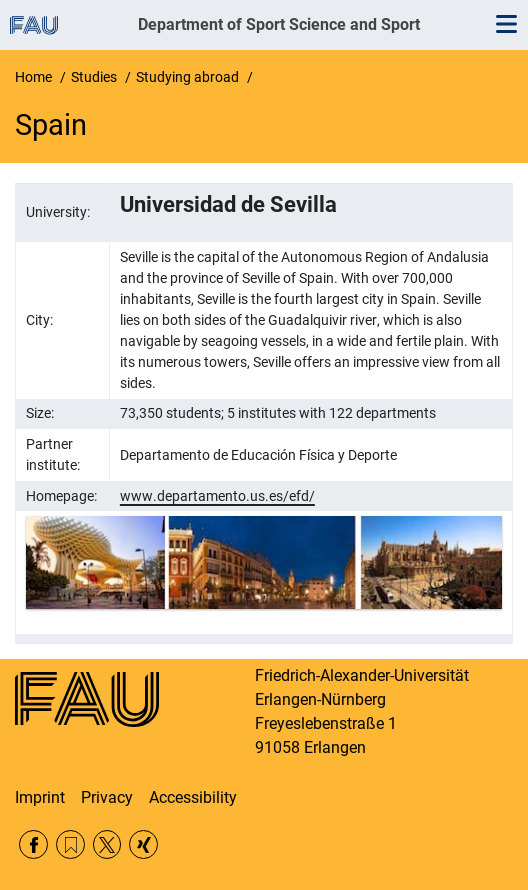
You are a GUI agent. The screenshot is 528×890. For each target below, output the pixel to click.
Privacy (107, 797)
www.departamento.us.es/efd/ (217, 496)
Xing (143, 844)
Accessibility (193, 797)
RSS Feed (70, 844)
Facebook (33, 844)
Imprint (40, 797)
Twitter (107, 844)
